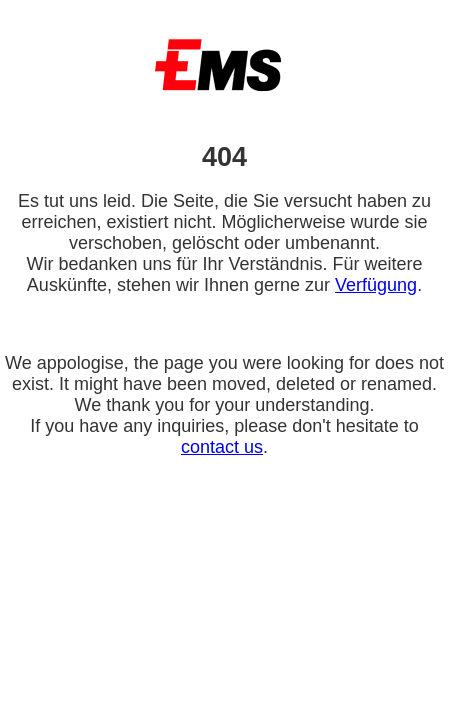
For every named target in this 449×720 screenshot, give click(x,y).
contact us (222, 447)
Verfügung (376, 285)
